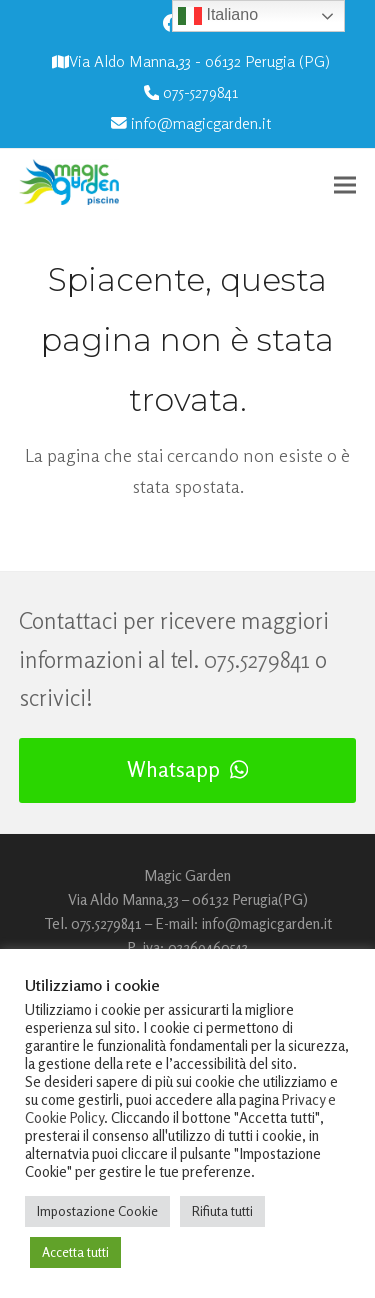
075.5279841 (257, 659)
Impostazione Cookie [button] (97, 1211)
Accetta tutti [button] (75, 1252)
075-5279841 (200, 92)
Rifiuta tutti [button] (222, 1211)
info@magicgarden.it (201, 123)
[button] (345, 184)
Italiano (218, 16)
